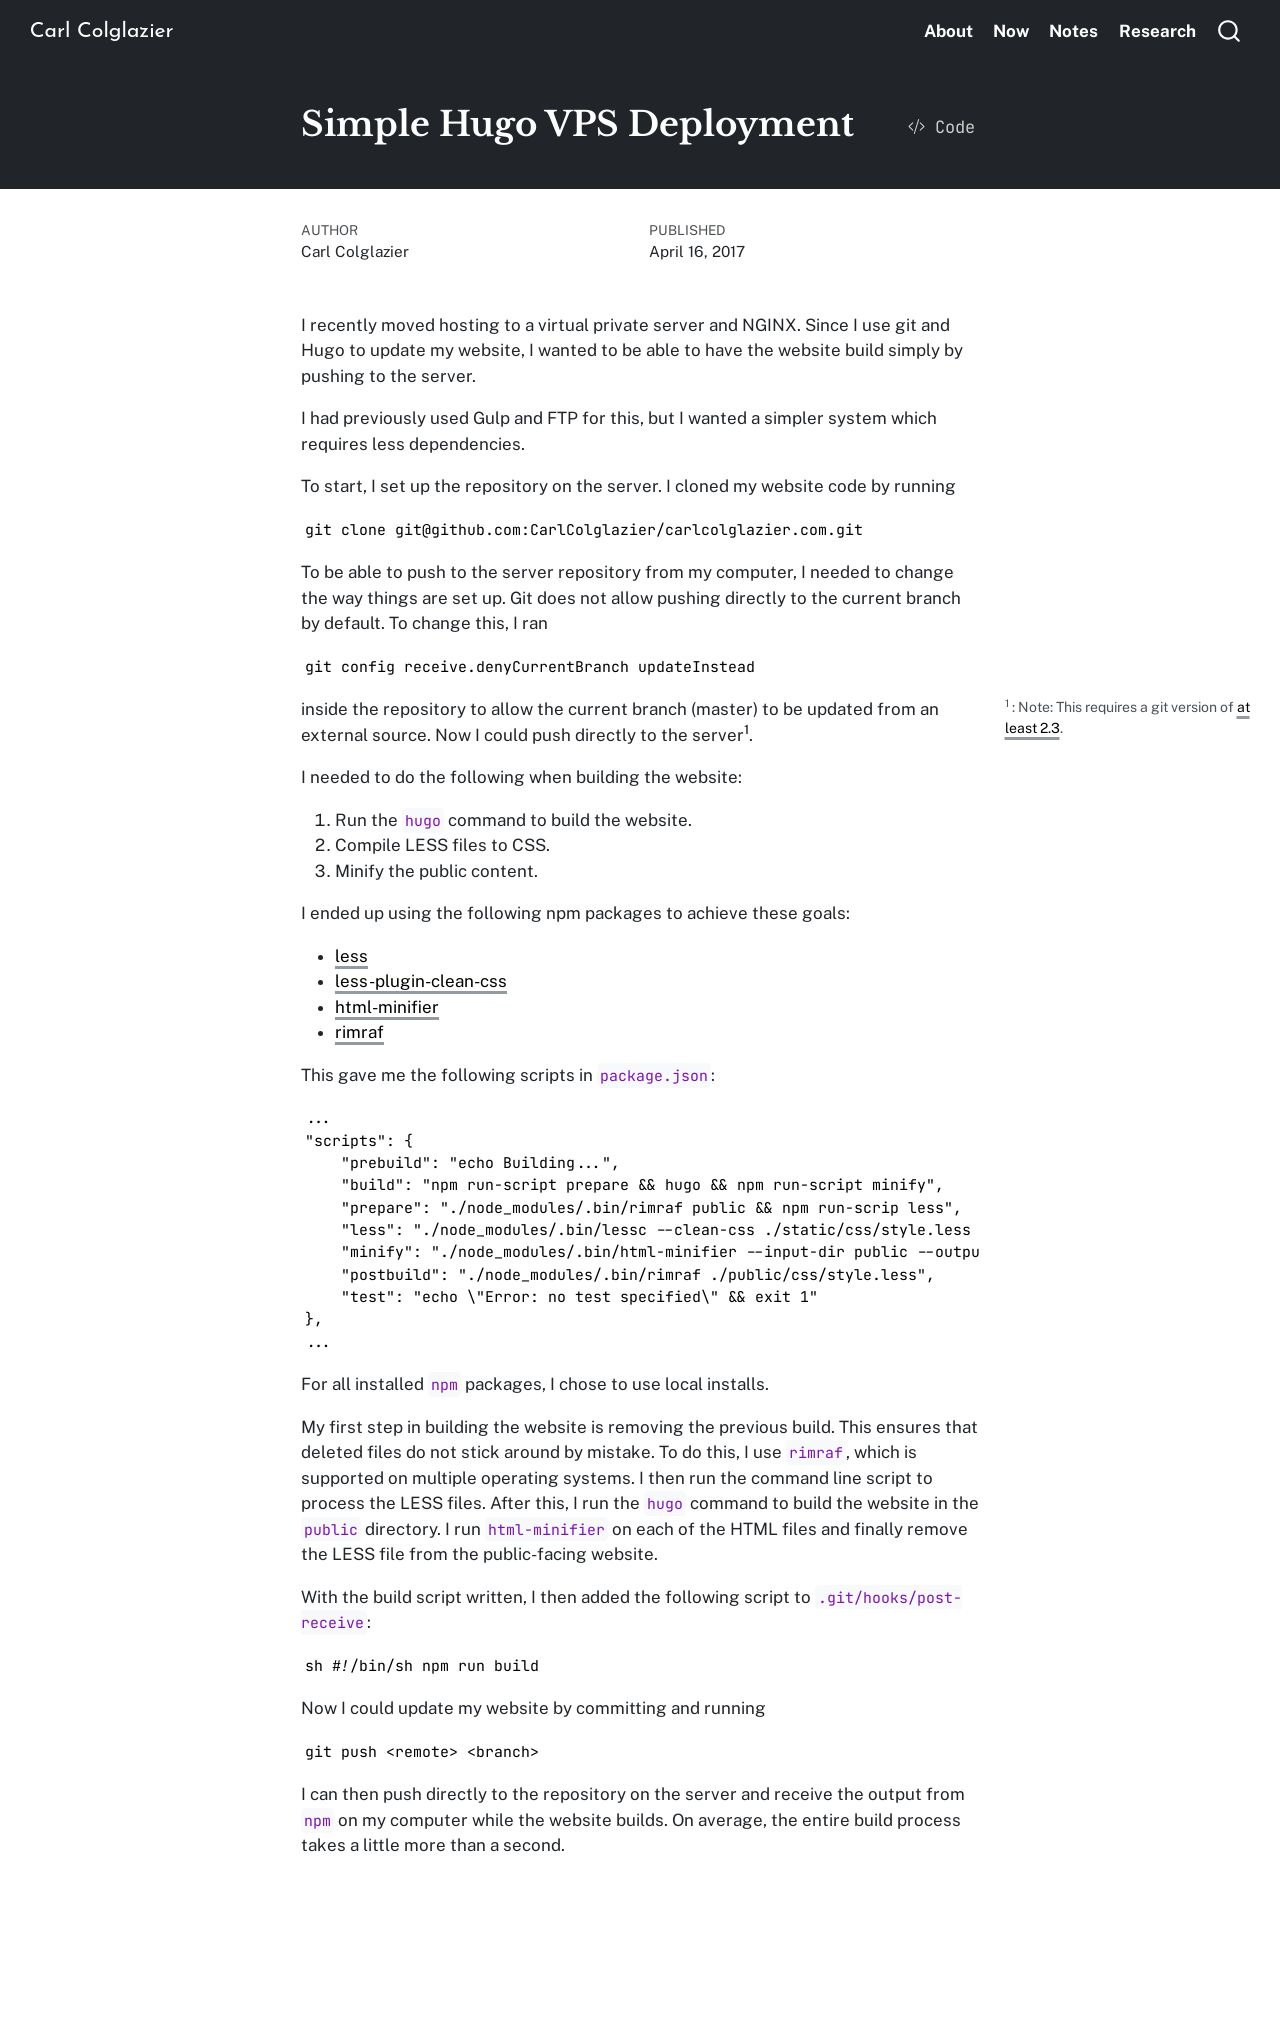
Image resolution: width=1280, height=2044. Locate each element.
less (351, 956)
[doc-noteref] (746, 735)
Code (941, 127)
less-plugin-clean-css (421, 981)
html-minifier (387, 1007)
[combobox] (1230, 30)
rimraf (359, 1032)
